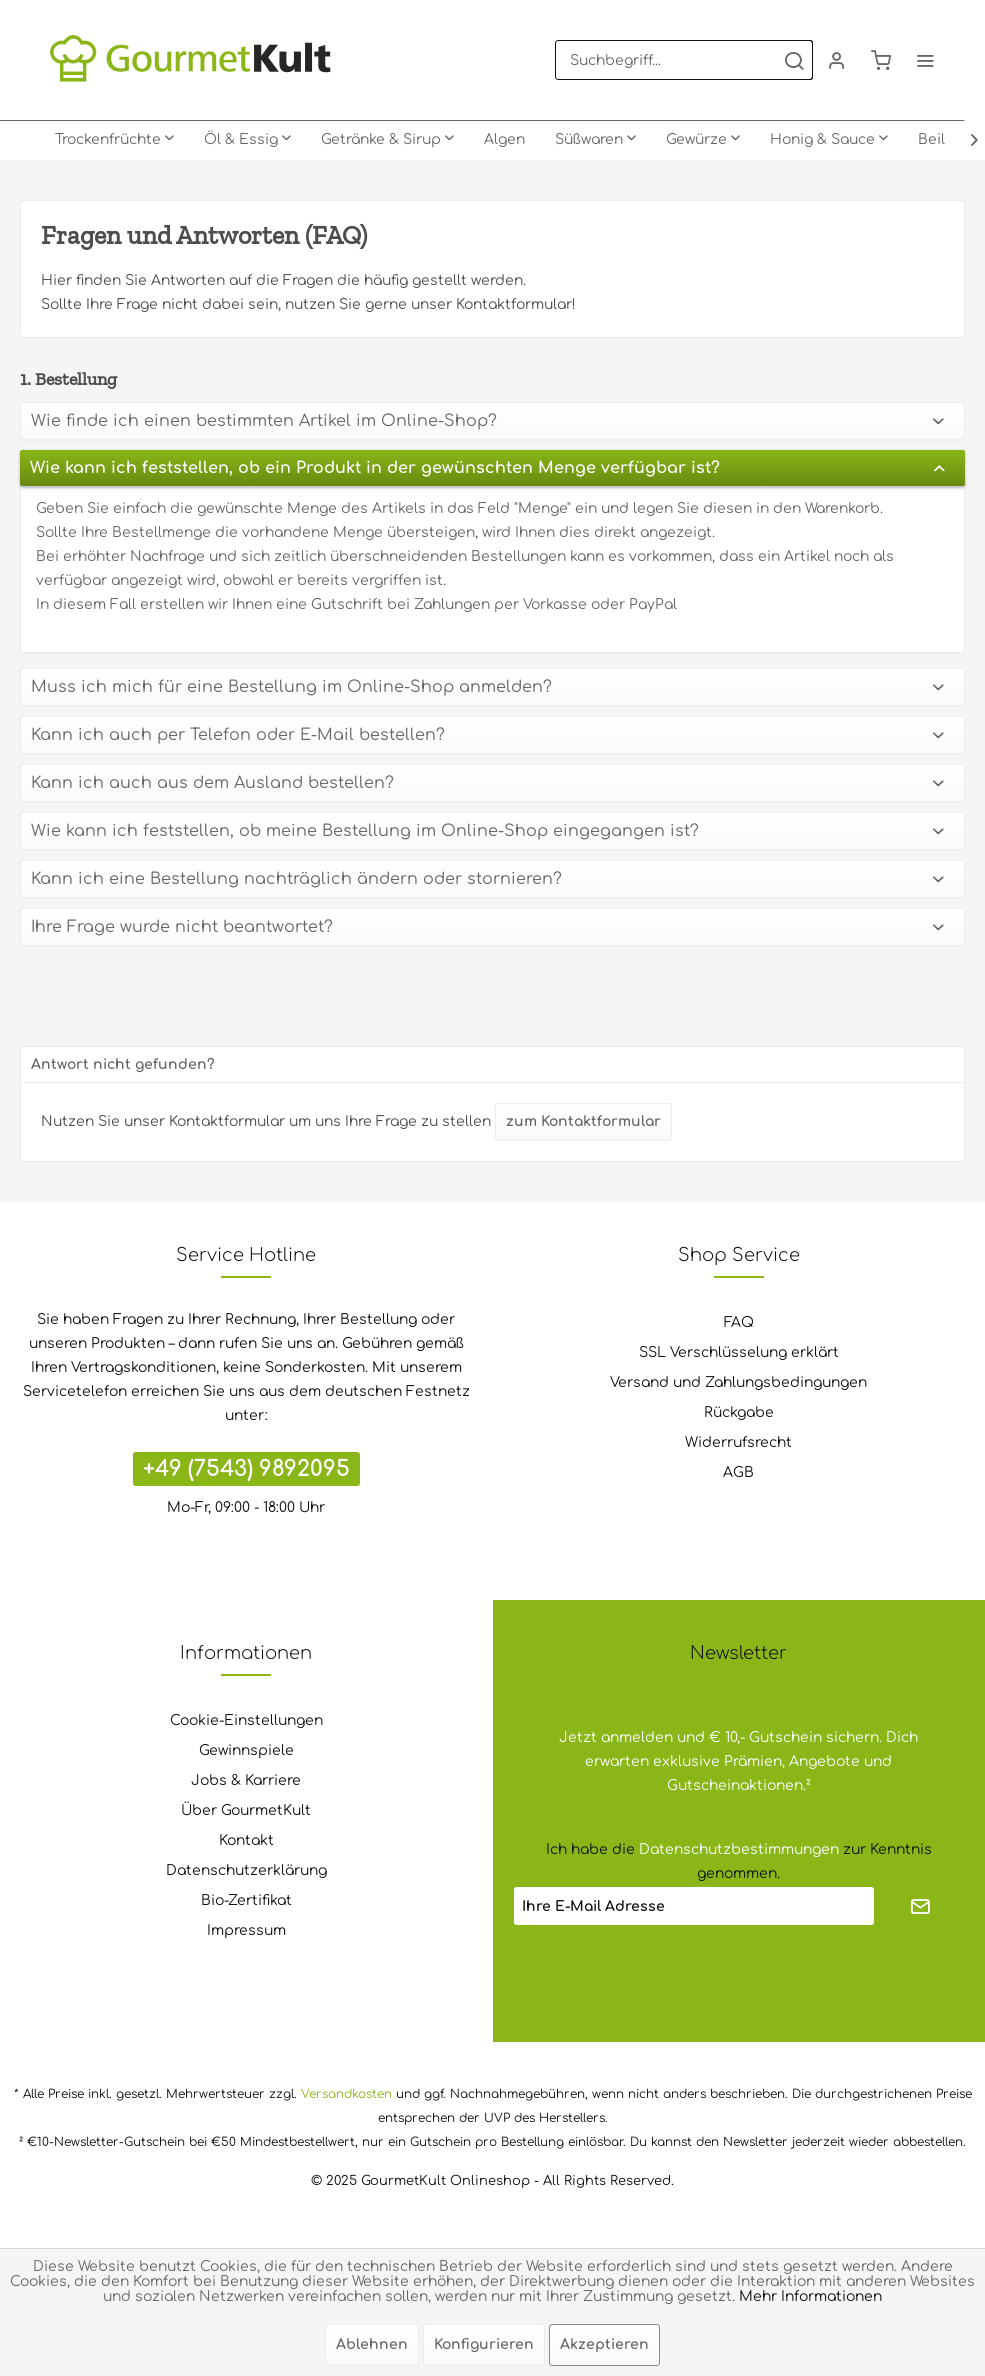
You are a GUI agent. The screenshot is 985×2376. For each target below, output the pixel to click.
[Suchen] (794, 60)
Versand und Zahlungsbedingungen (738, 1382)
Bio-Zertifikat (246, 1900)
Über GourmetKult (246, 1810)
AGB (738, 1472)
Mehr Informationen (810, 2296)
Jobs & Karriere (246, 1780)
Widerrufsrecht (738, 1442)
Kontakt (246, 1840)
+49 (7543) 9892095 (246, 1469)
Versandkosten (346, 2094)
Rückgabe (739, 1412)
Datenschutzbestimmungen (739, 1849)
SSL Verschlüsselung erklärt (739, 1352)
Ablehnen (372, 2344)
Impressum (246, 1930)
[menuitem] (684, 60)
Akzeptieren (604, 2344)
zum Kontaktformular (583, 1121)
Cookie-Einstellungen (246, 1720)
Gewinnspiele (246, 1750)
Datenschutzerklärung (246, 1870)
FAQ (739, 1322)
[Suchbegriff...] (684, 60)
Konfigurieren (484, 2344)
